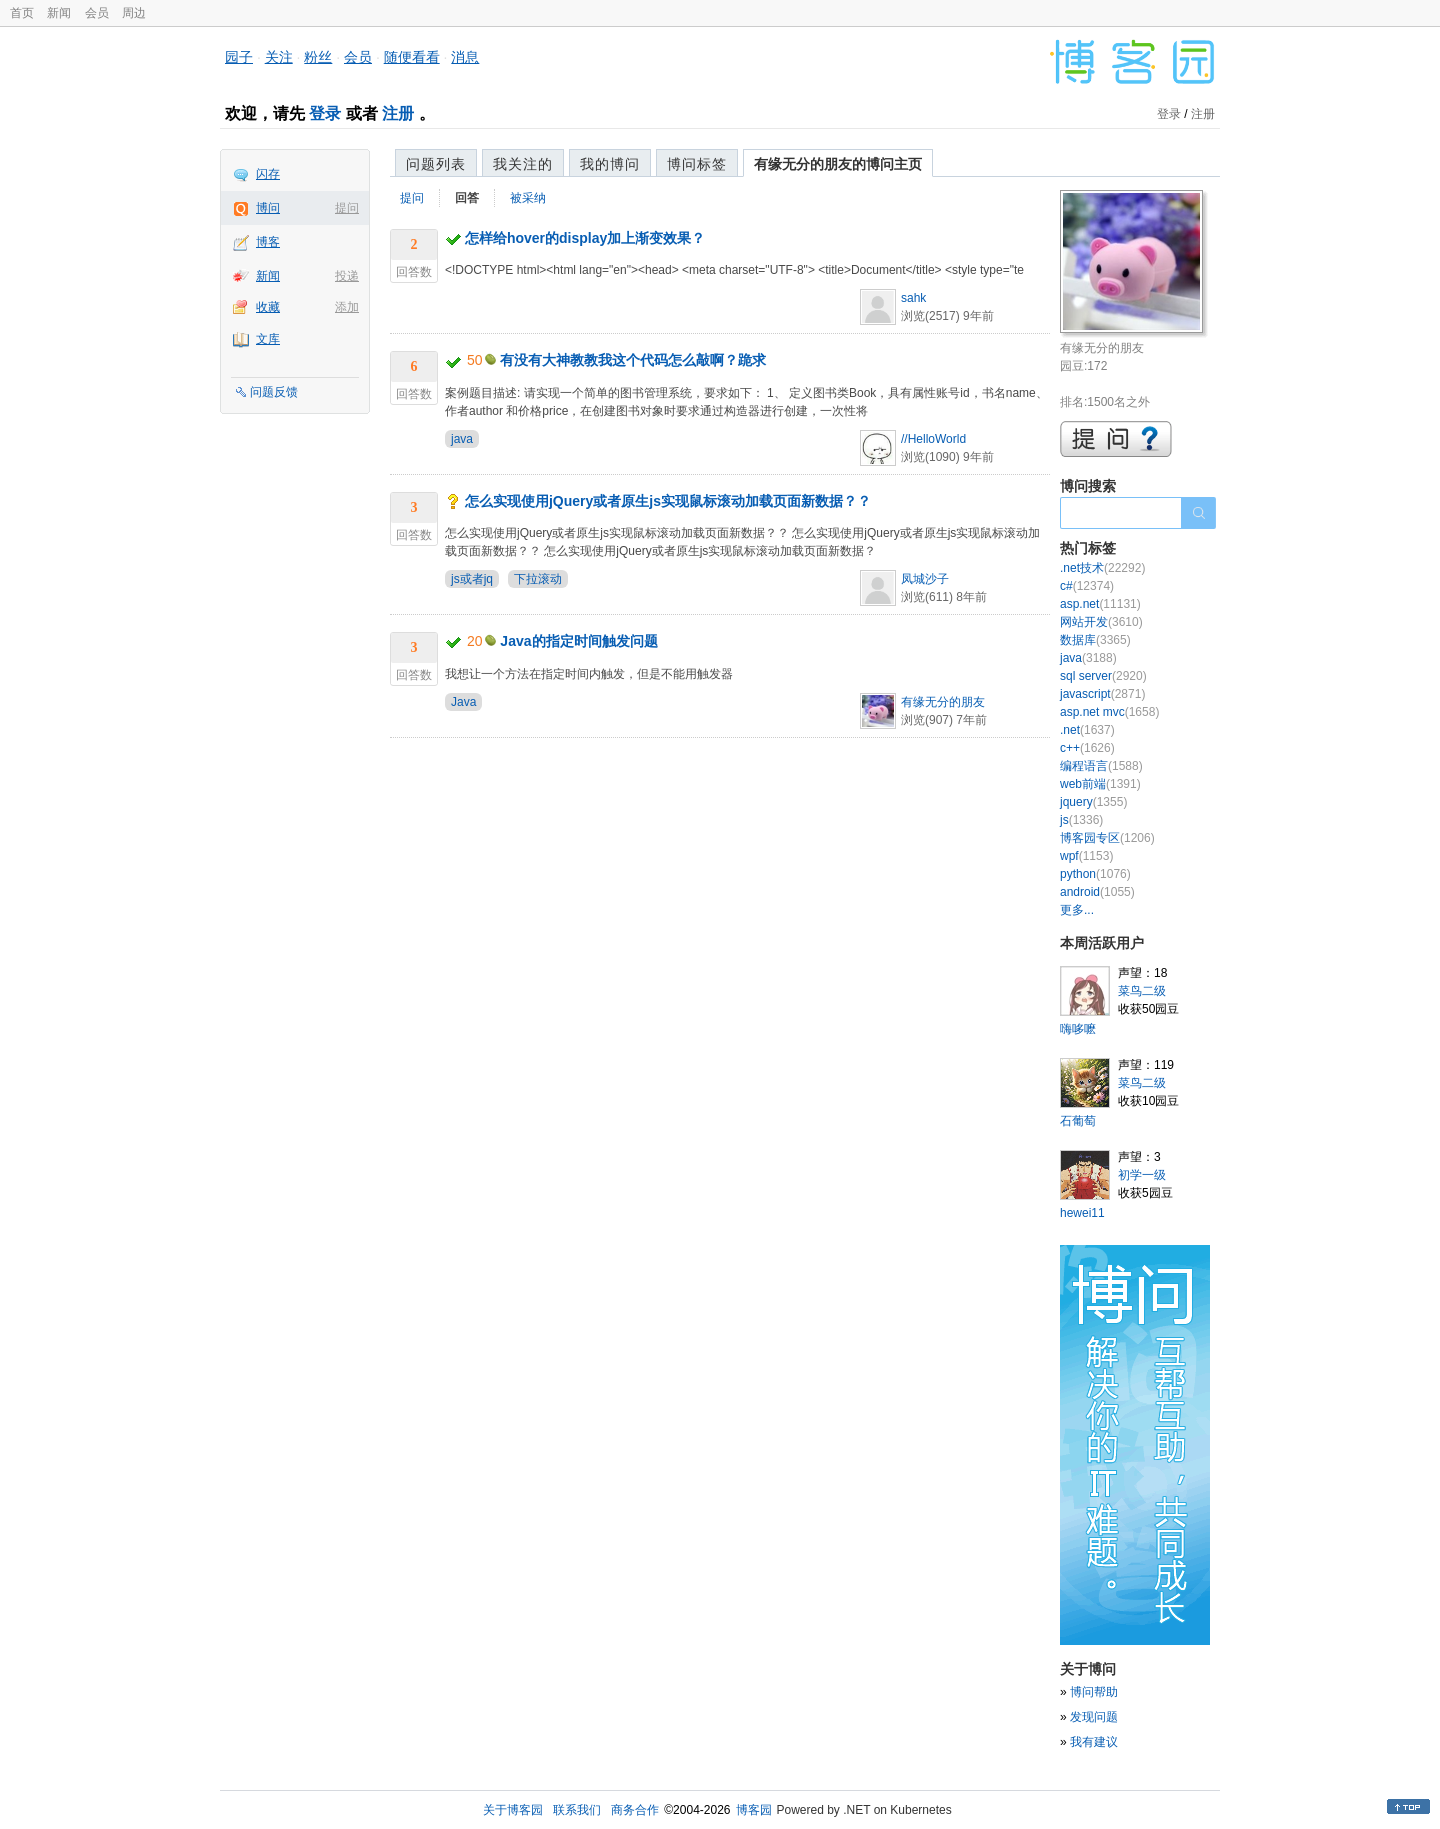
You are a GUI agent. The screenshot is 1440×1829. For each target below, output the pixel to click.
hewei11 (1082, 1213)
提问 (347, 208)
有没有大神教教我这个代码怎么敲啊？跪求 (633, 360)
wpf (1086, 856)
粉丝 (318, 57)
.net (1087, 730)
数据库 (1095, 640)
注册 (398, 113)
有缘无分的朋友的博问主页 (838, 164)
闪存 (268, 174)
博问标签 (697, 164)
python (1095, 874)
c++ (1087, 748)
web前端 (1100, 784)
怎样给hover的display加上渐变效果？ (585, 238)
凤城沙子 (925, 579)
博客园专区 (1107, 838)
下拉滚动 (538, 579)
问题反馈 (274, 392)
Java (463, 702)
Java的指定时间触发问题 (578, 641)
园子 (239, 57)
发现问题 (1094, 1717)
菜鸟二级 (1142, 991)
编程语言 (1101, 766)
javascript (1102, 694)
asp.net (1100, 604)
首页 (22, 13)
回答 (467, 198)
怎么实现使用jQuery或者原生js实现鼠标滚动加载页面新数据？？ (668, 501)
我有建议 (1094, 1742)
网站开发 (1101, 622)
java (462, 439)
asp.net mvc (1109, 712)
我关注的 (523, 164)
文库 (268, 339)
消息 (465, 57)
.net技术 (1102, 568)
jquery (1093, 802)
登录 (325, 113)
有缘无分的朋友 (943, 702)
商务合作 (635, 1810)
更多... (1077, 910)
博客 (268, 242)
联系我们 (577, 1810)
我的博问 (610, 164)
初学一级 (1142, 1175)
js (1081, 820)
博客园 (754, 1810)
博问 (268, 208)
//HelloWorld (933, 439)
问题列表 (436, 164)
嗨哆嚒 (1078, 1029)
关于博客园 (513, 1810)
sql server (1103, 676)
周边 (134, 13)
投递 (347, 276)
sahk (913, 298)
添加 (347, 307)
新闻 (59, 13)
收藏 (268, 307)
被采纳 (528, 198)
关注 (279, 57)
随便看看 (412, 57)
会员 (97, 13)
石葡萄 (1078, 1121)
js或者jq (472, 579)
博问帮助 (1094, 1692)
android (1097, 892)
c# (1087, 586)
